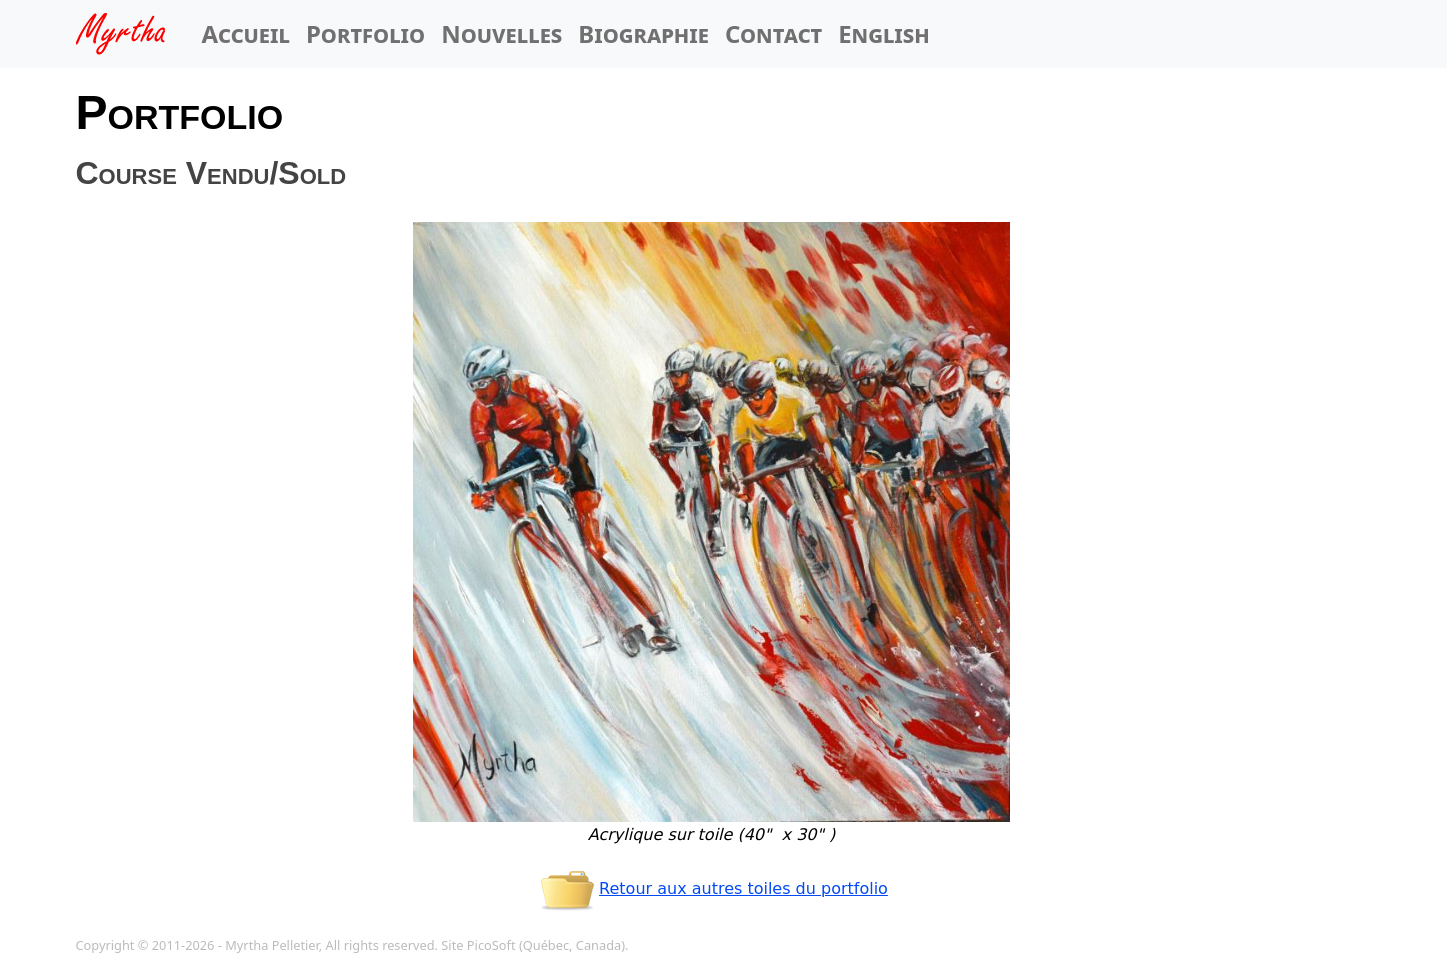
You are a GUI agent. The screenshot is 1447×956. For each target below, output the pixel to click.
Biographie (643, 33)
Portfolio (365, 33)
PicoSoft (491, 945)
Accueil (246, 33)
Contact (773, 33)
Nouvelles (501, 33)
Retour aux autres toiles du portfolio (711, 888)
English (884, 33)
